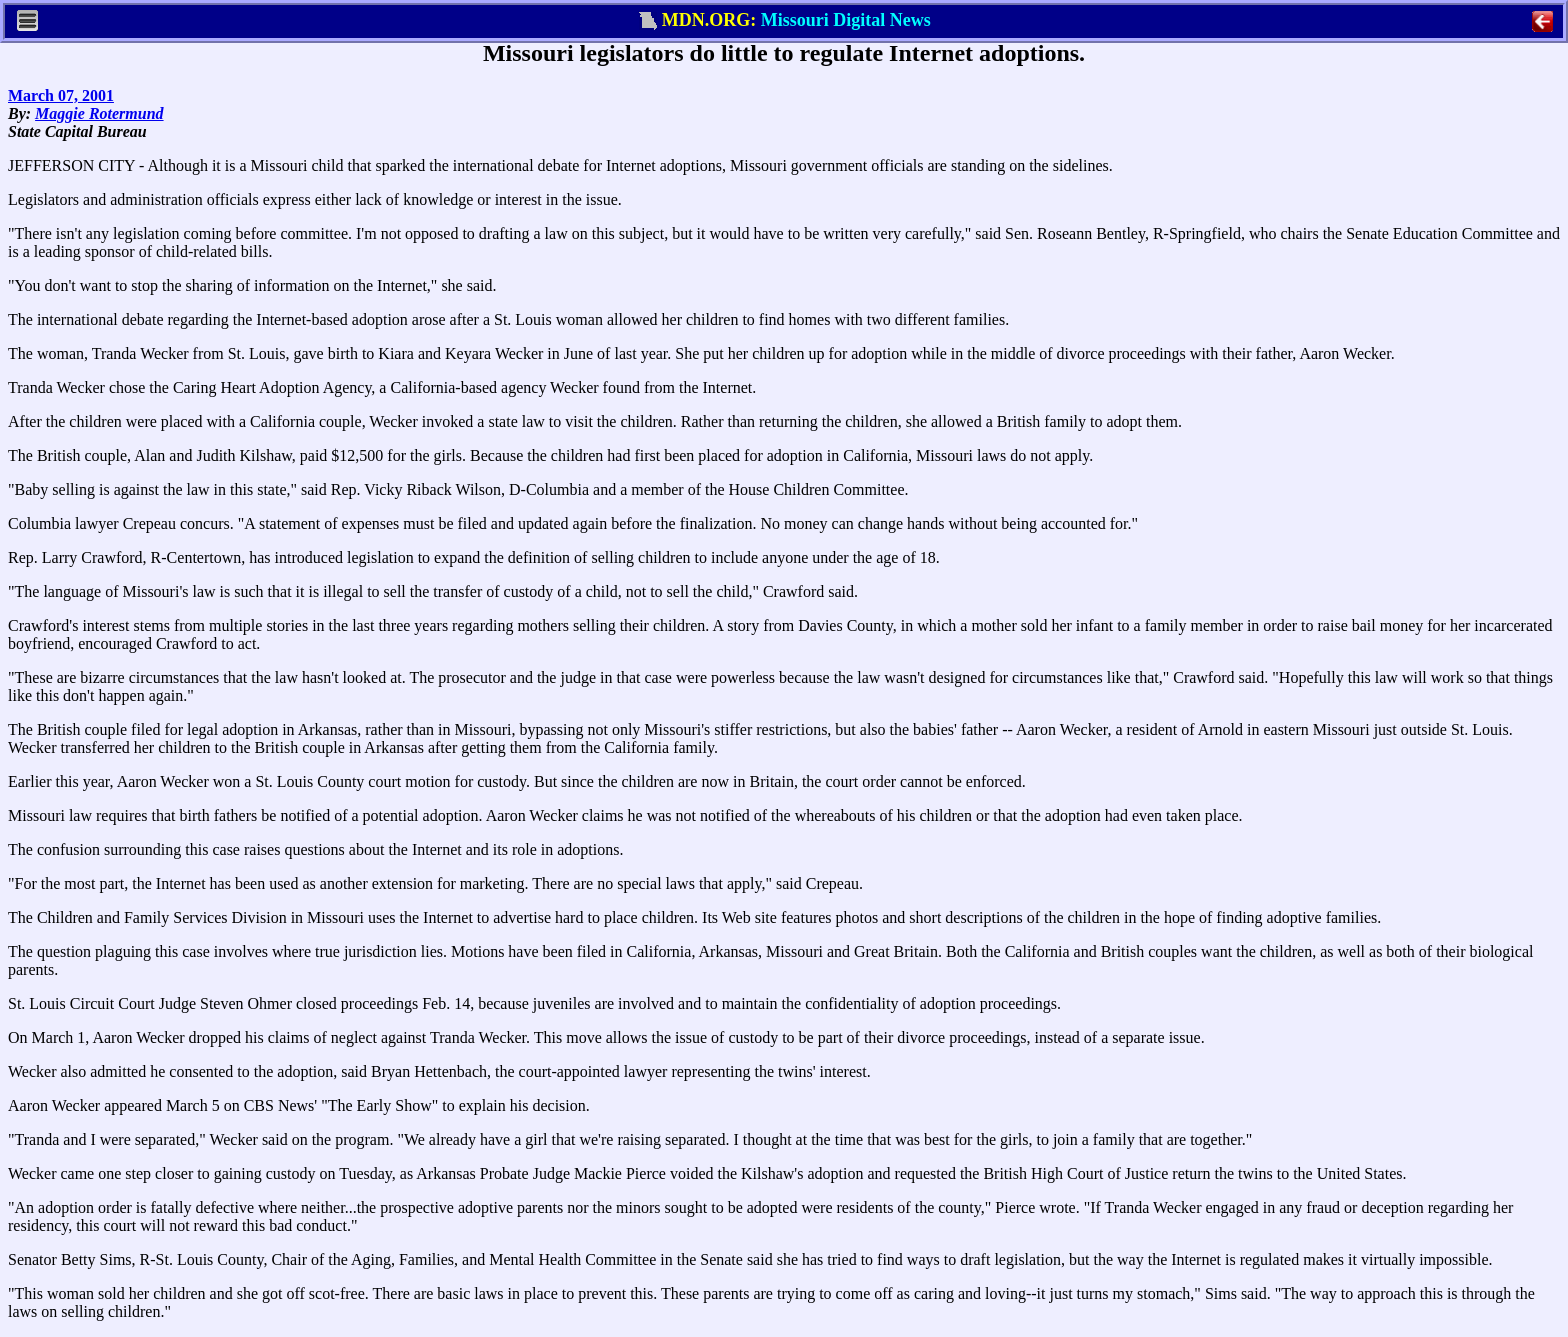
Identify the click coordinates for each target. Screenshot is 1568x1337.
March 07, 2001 (61, 95)
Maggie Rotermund (99, 113)
